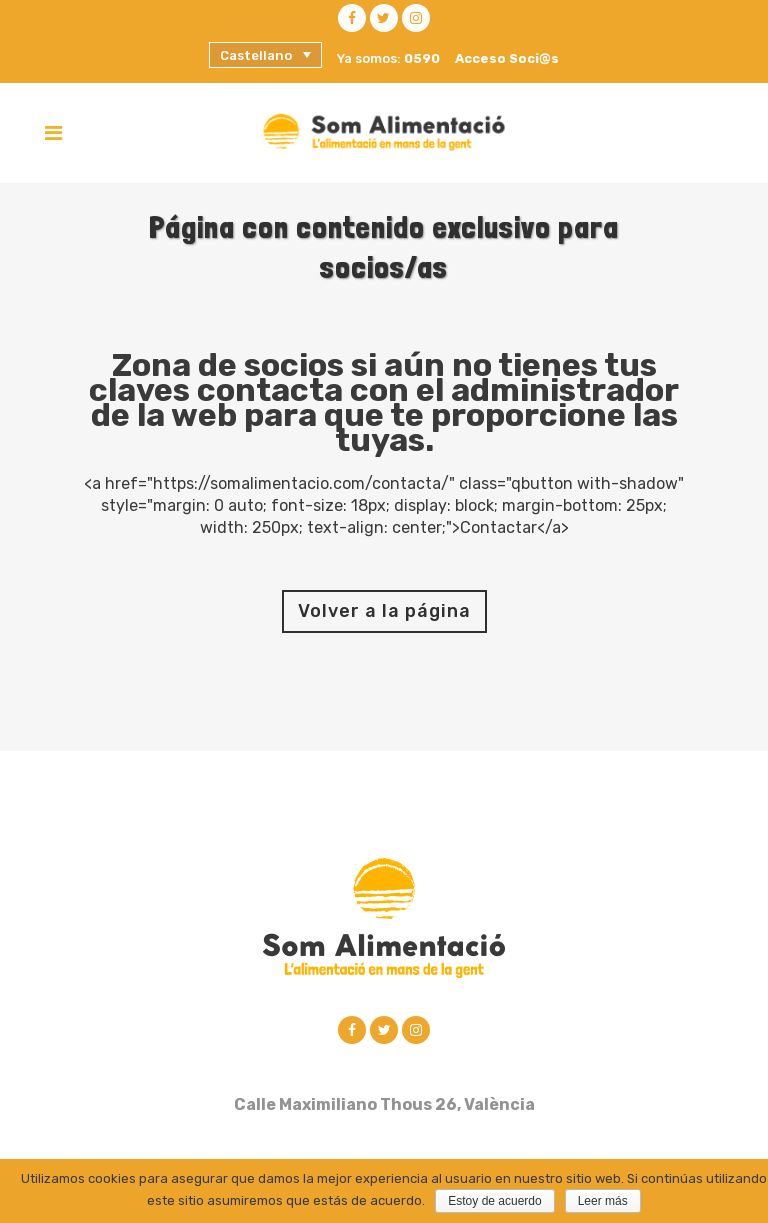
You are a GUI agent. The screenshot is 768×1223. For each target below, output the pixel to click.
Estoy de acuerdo (494, 1201)
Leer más (603, 1201)
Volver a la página (384, 611)
